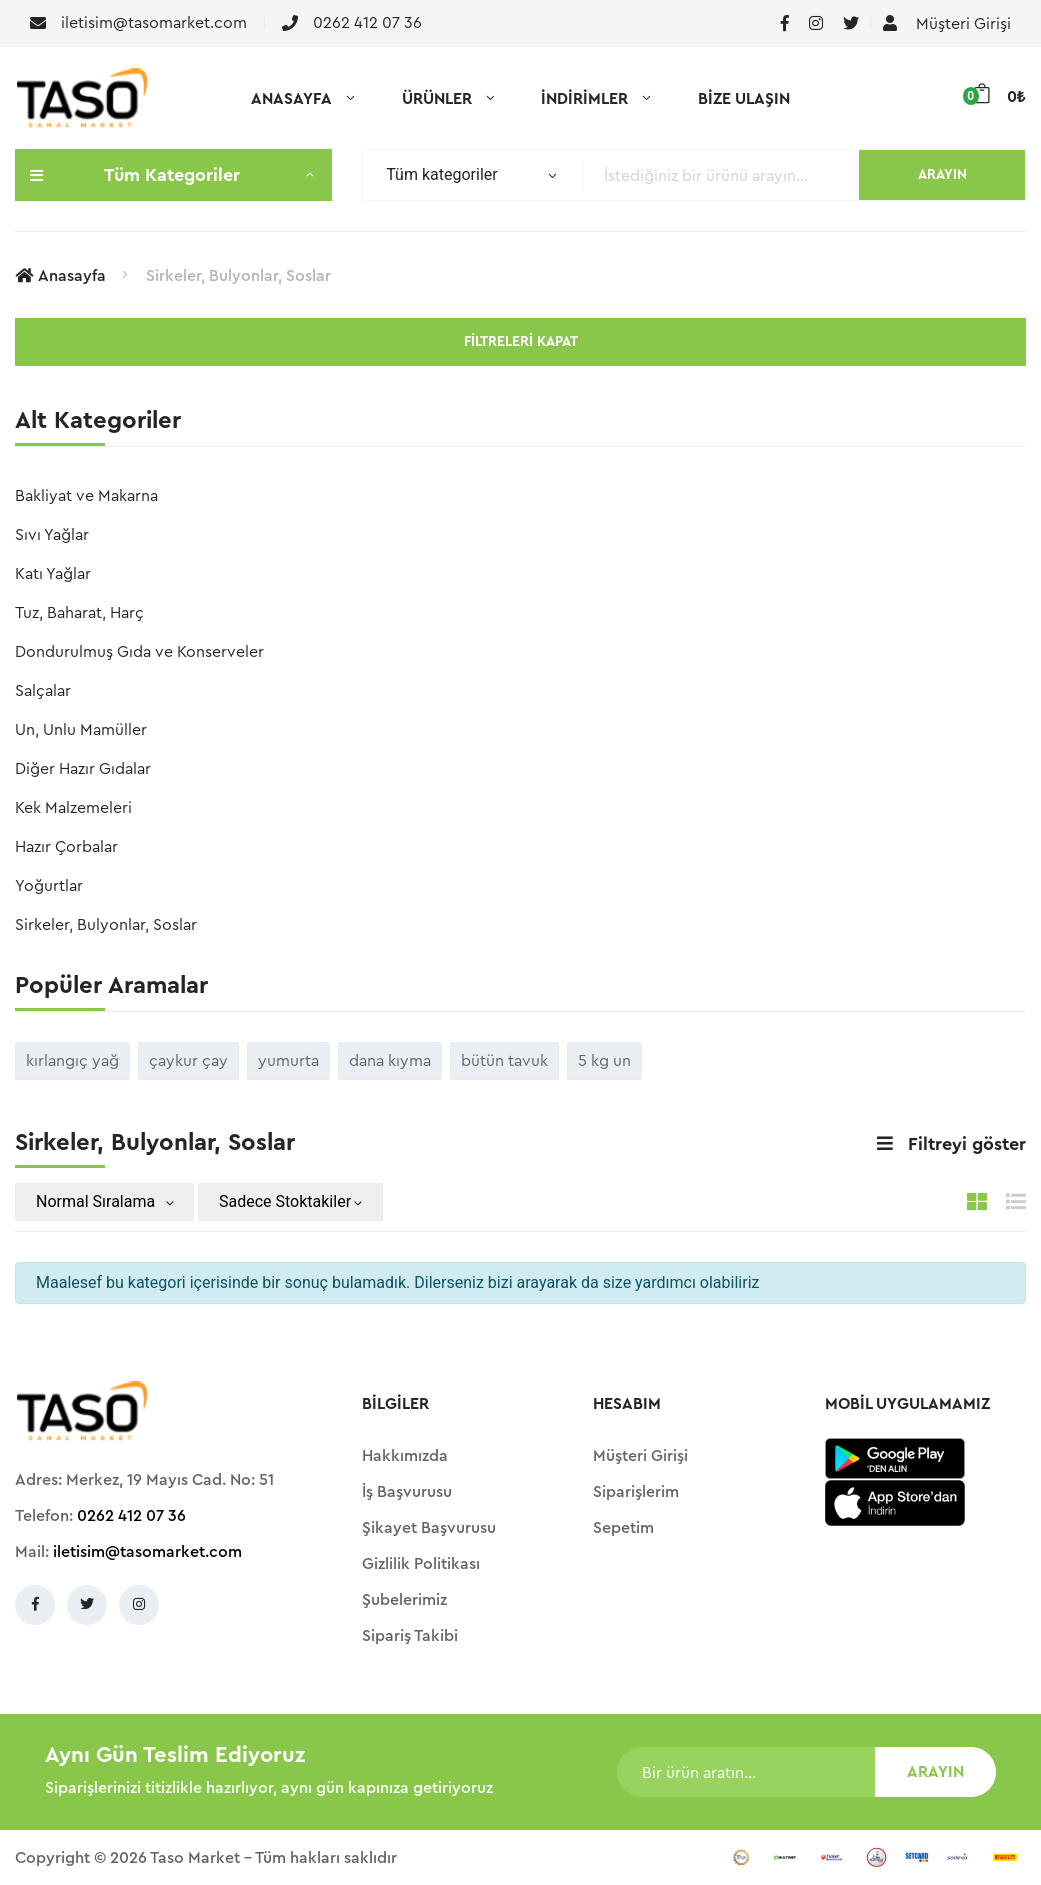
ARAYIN (942, 175)
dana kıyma (390, 1061)
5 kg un (604, 1061)
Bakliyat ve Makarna (86, 496)
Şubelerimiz (404, 1600)
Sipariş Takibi (410, 1636)
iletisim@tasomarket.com (147, 1552)
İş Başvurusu (407, 1492)
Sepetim (623, 1528)
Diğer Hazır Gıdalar (83, 769)
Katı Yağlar (53, 574)
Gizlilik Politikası (421, 1564)
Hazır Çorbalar (66, 847)
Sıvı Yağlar (52, 535)
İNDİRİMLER (584, 99)
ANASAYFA (291, 99)
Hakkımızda (405, 1456)
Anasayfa (60, 275)
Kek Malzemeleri (73, 808)
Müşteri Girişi (947, 23)
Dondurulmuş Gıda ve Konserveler (139, 652)
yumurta (288, 1061)
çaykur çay (188, 1061)
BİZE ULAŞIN (744, 99)
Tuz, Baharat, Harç (79, 613)
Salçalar (43, 691)
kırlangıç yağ (72, 1061)
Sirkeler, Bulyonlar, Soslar (238, 276)
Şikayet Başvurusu (429, 1528)
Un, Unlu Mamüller (81, 730)
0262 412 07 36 (131, 1516)
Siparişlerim (636, 1492)
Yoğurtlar (49, 886)
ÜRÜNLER (437, 99)
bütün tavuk (504, 1061)
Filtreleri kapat (521, 342)
